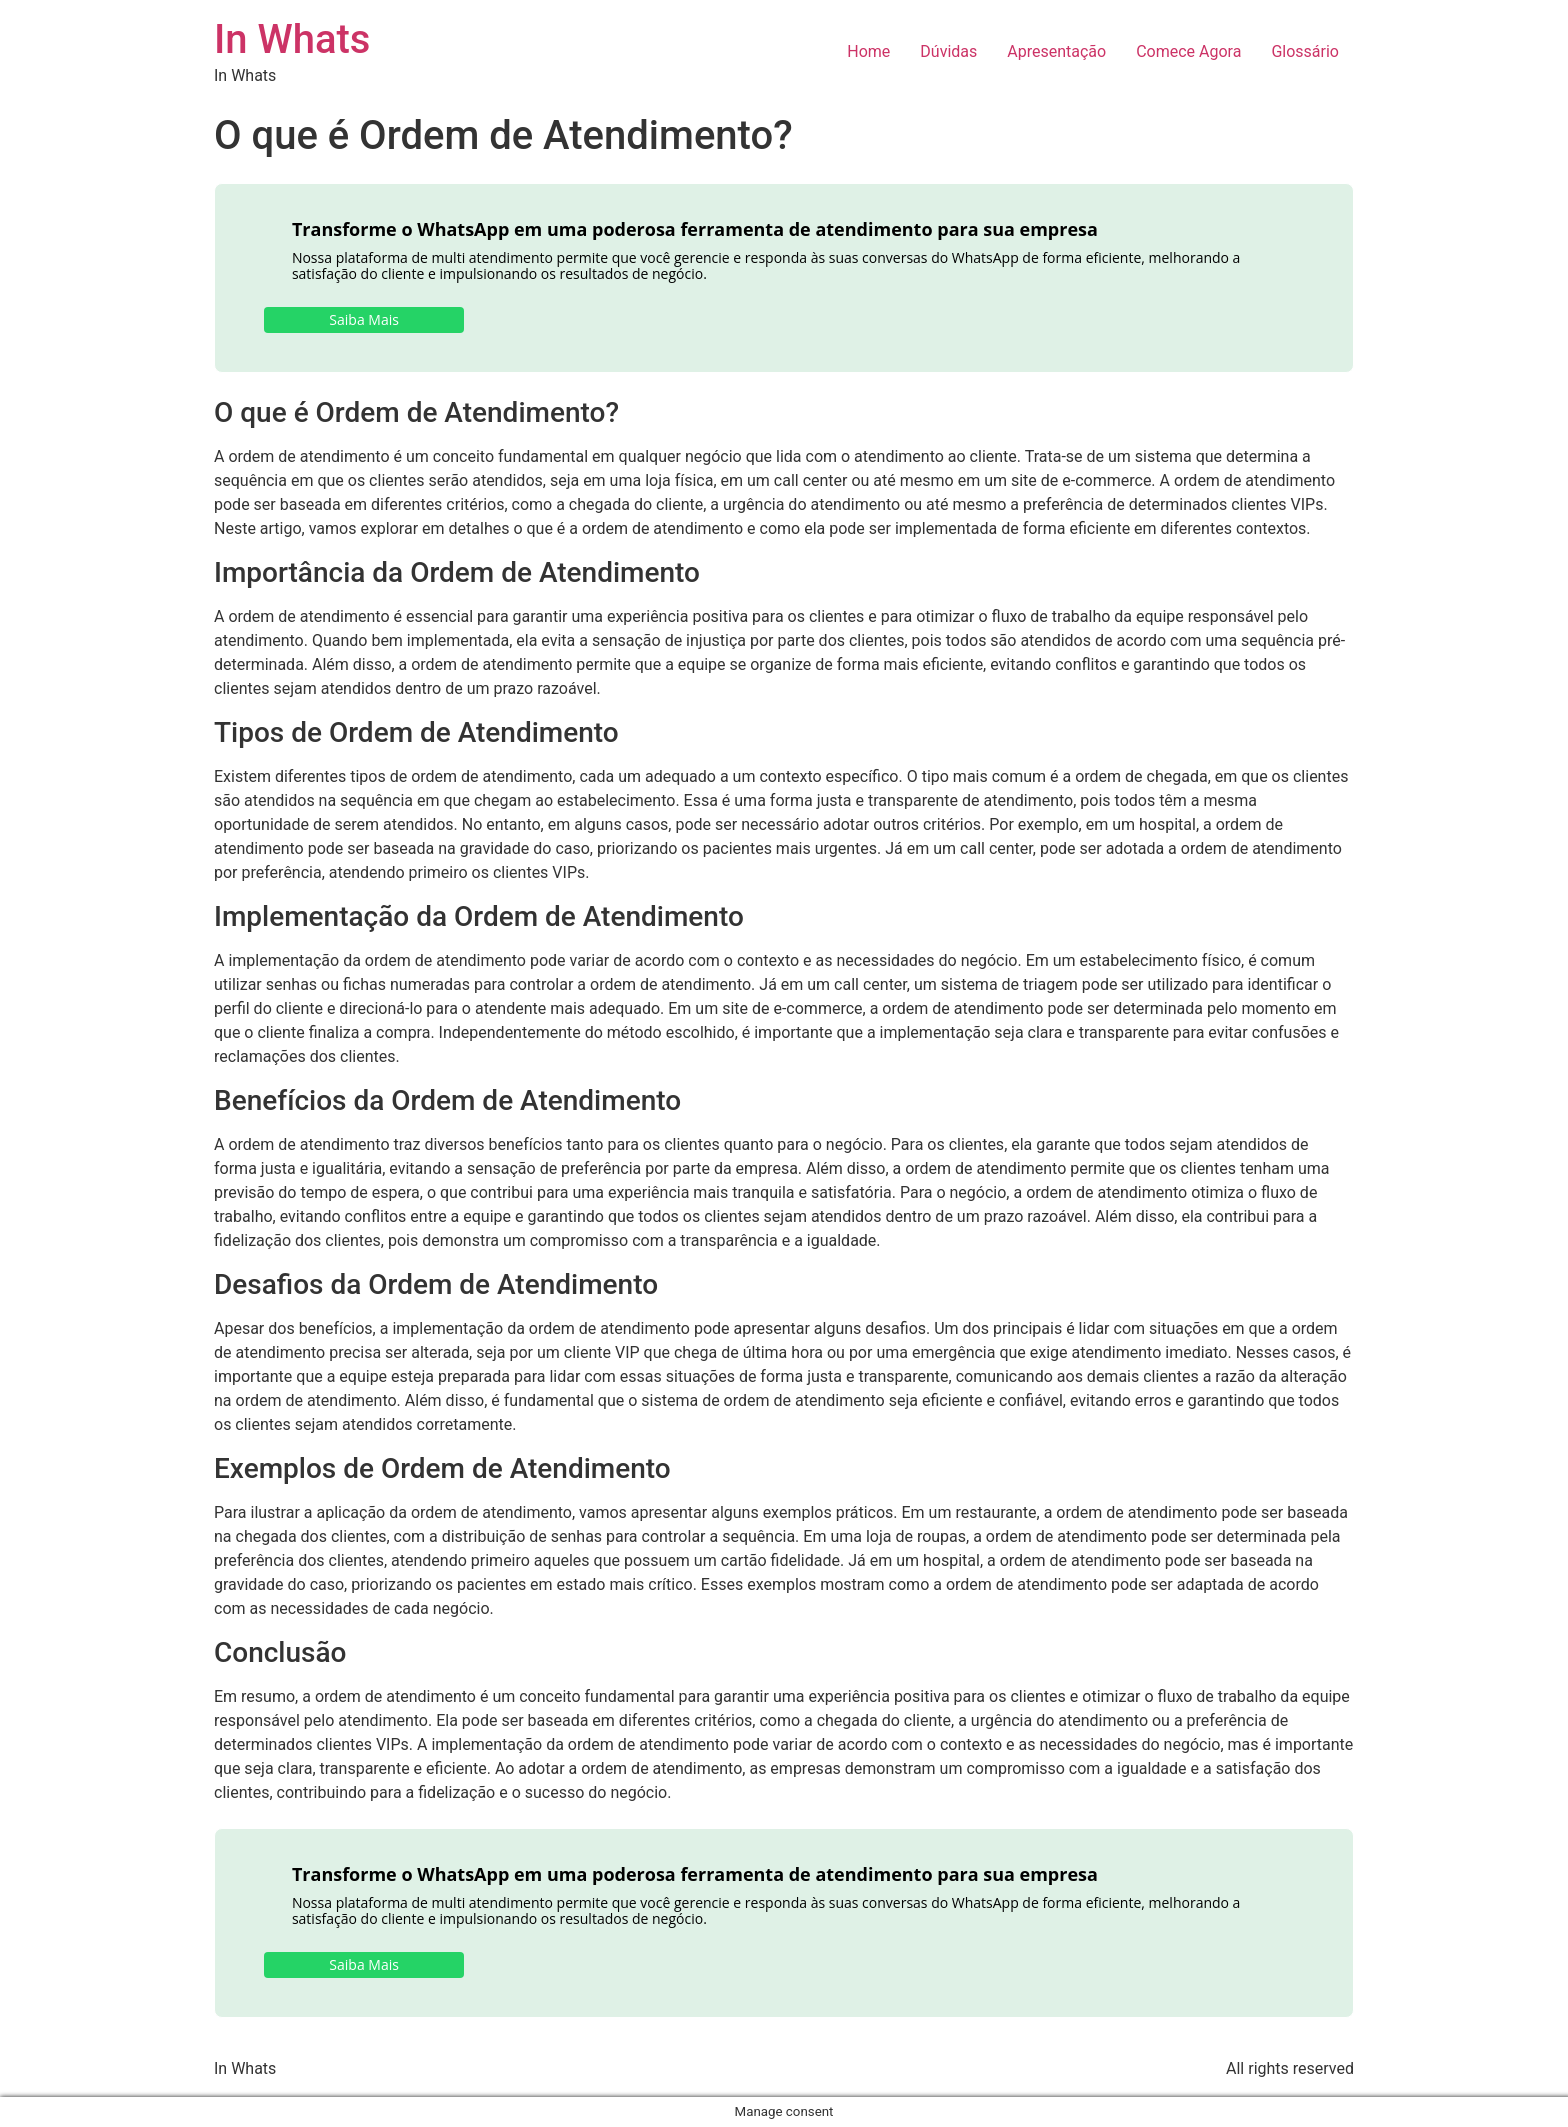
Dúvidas (948, 51)
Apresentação (1056, 51)
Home (868, 51)
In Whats (292, 39)
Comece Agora (1188, 51)
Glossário (1305, 51)
